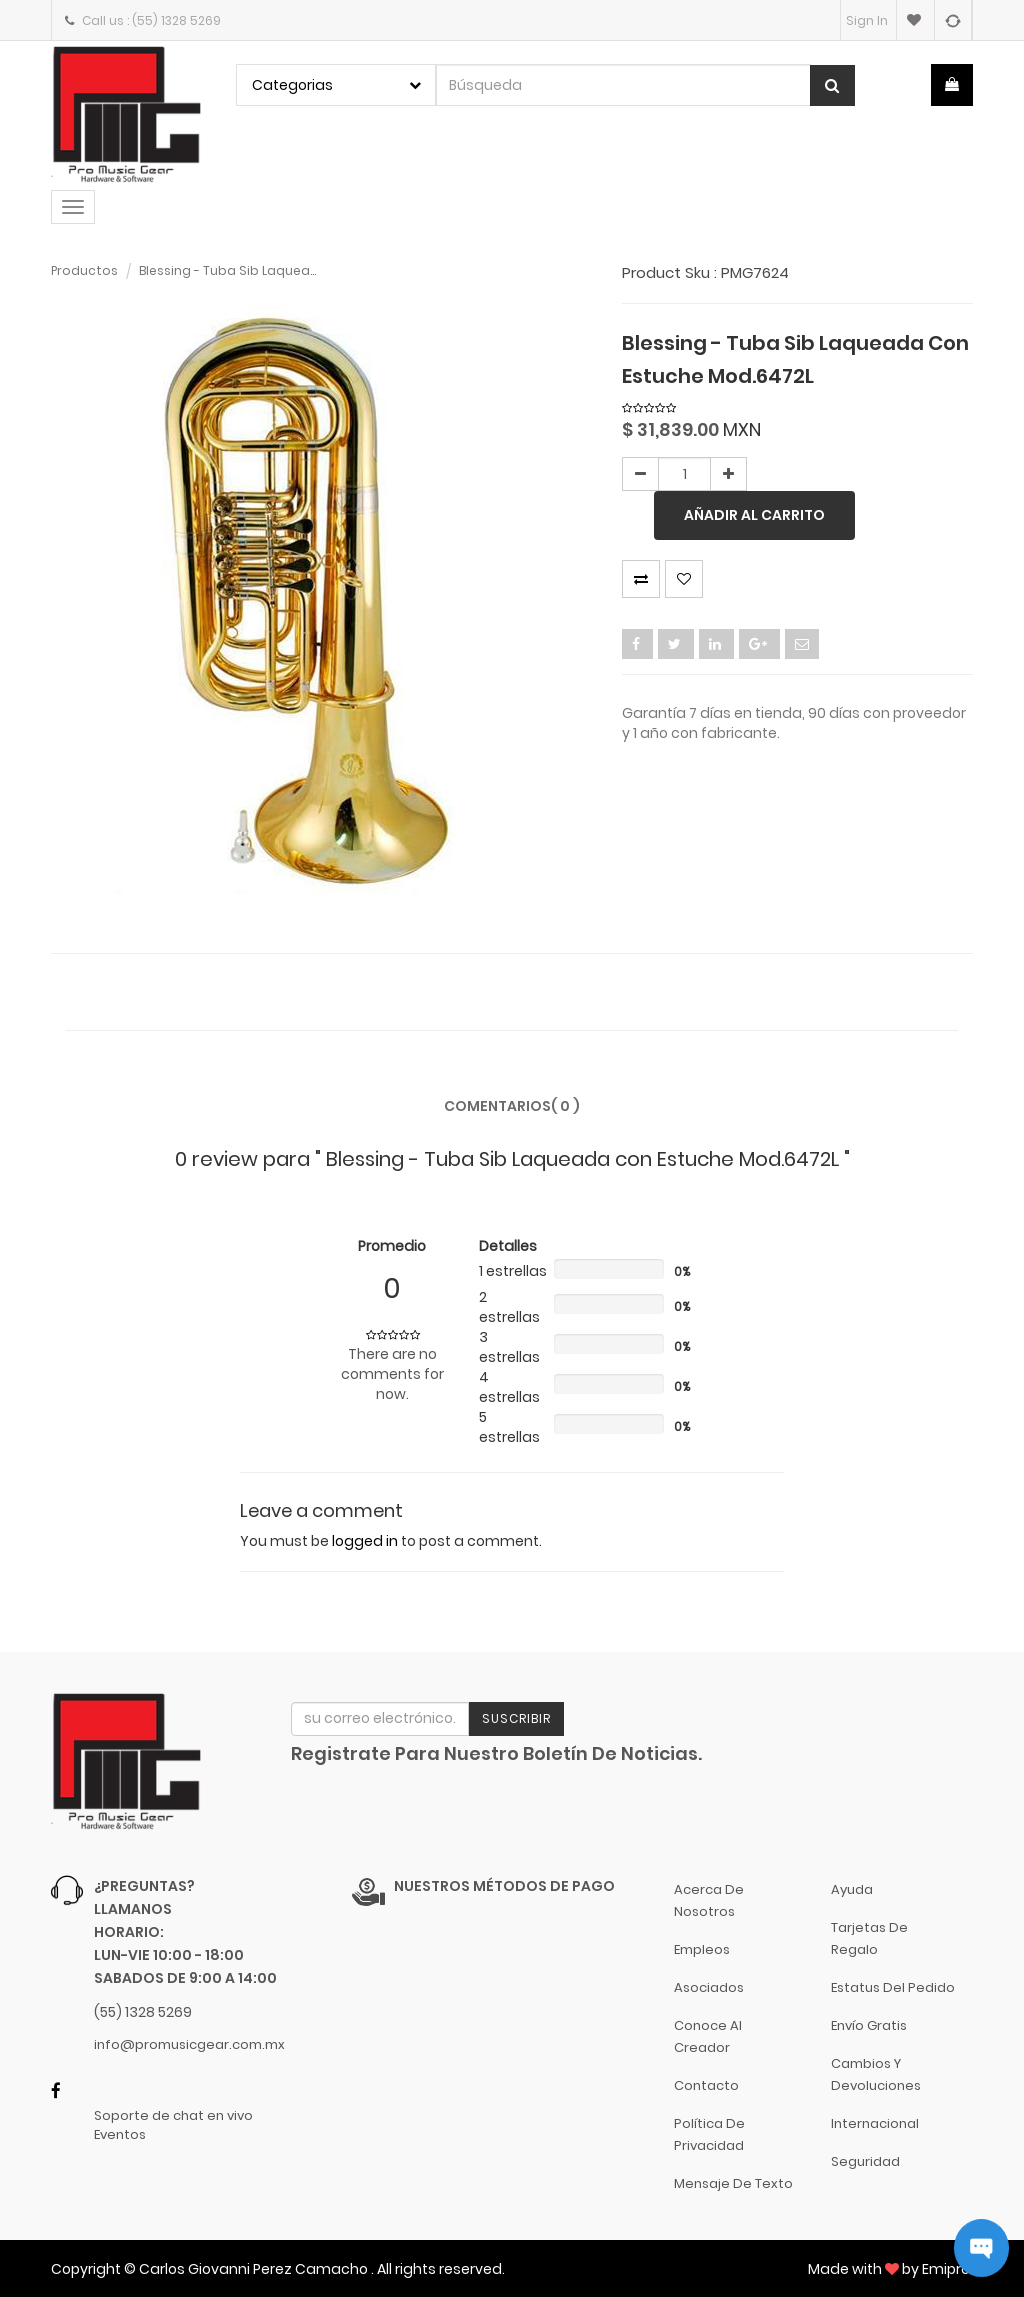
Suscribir (516, 1718)
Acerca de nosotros (709, 1900)
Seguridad (865, 2161)
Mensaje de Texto (733, 2183)
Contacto (706, 2085)
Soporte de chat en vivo (173, 2116)
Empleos (702, 1949)
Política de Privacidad (709, 2134)
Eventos (120, 2135)
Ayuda (852, 1889)
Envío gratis (869, 2025)
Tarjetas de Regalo (869, 1938)
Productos (84, 270)
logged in (365, 1541)
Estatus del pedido (893, 1987)
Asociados (709, 1987)
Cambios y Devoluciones (876, 2074)
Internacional (875, 2123)
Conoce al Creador (708, 2036)
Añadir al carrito (754, 515)
